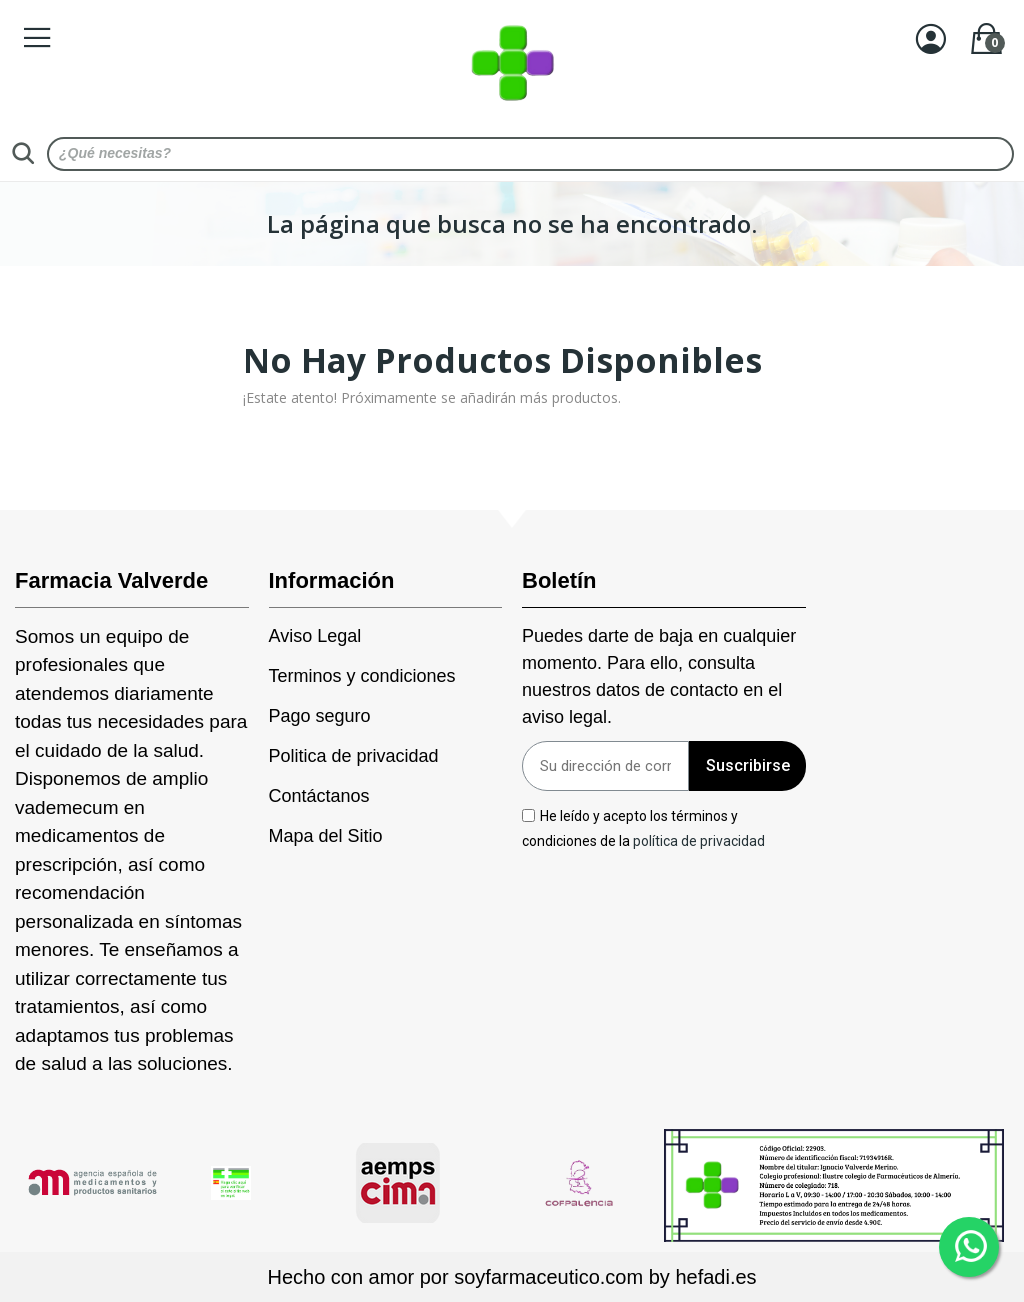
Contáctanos (319, 796)
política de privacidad (699, 841)
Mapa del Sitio (326, 836)
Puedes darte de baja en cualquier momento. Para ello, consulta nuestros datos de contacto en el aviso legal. (659, 676)
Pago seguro (320, 716)
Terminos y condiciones (362, 676)
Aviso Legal (315, 636)
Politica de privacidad (354, 756)
